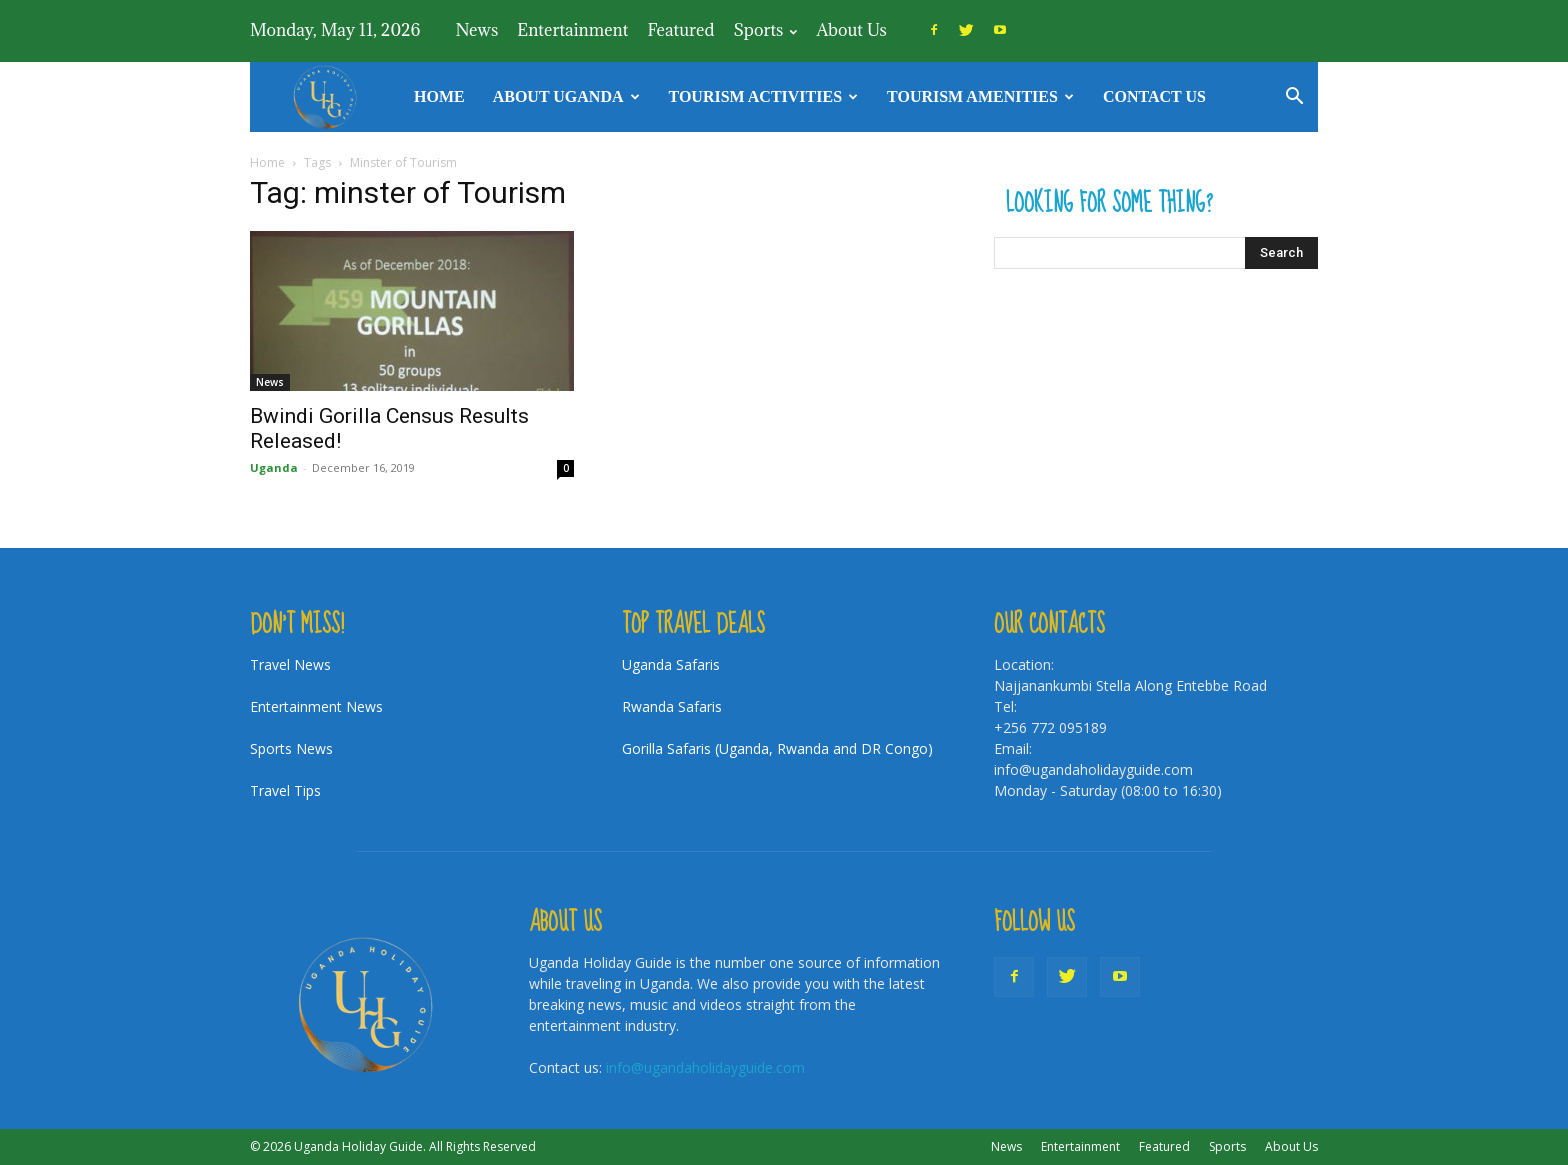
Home (439, 96)
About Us (851, 30)
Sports (765, 30)
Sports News (291, 748)
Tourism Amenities (980, 96)
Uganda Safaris (671, 664)
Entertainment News (316, 706)
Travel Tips (285, 790)
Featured (680, 30)
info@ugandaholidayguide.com (705, 1067)
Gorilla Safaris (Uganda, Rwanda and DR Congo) (777, 748)
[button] (1294, 98)
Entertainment (572, 30)
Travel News (290, 664)
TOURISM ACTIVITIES (764, 96)
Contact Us (1154, 96)
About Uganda (566, 96)
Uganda (274, 467)
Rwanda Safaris (672, 706)
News (476, 30)
